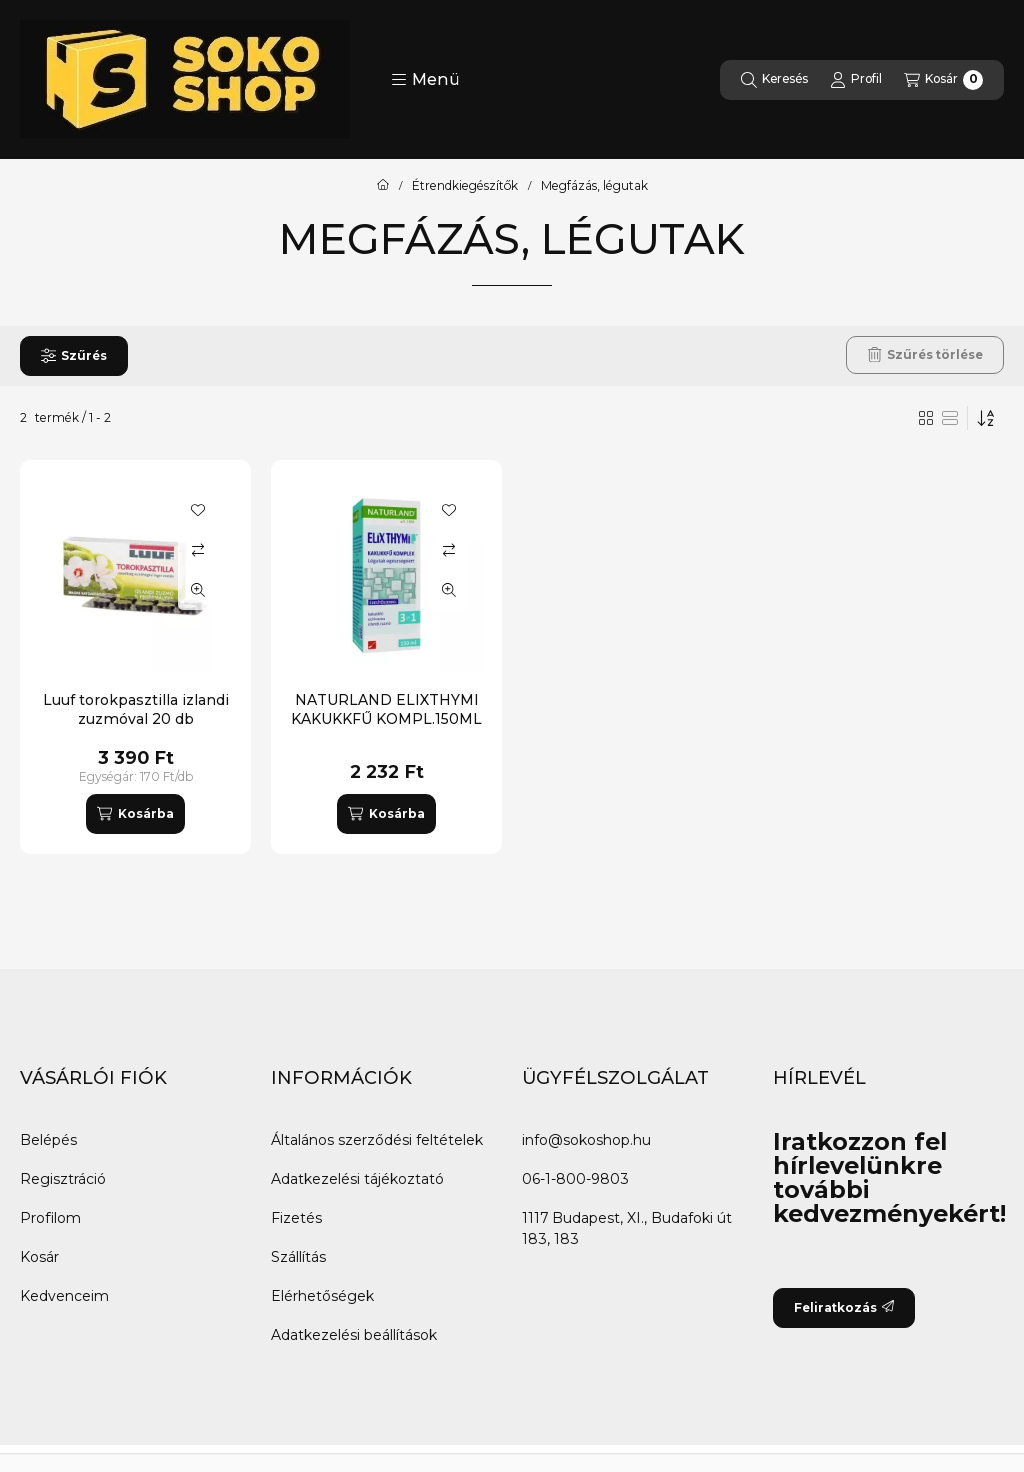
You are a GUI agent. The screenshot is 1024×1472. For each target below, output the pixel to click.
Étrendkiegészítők (465, 186)
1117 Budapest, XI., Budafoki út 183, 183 (627, 1228)
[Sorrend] (986, 418)
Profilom (50, 1218)
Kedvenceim (64, 1296)
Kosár (39, 1257)
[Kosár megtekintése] (943, 80)
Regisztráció (63, 1179)
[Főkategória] (383, 186)
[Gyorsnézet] (198, 590)
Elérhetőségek (322, 1296)
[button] (425, 80)
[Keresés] (774, 80)
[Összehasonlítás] (198, 550)
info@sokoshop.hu (586, 1140)
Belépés (48, 1140)
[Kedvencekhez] (198, 510)
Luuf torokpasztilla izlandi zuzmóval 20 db (136, 709)
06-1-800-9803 (575, 1179)
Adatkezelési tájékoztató (357, 1179)
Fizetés (296, 1218)
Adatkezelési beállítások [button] (354, 1335)
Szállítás (298, 1257)
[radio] (950, 418)
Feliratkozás (844, 1307)
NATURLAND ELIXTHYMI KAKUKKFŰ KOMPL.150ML (386, 709)
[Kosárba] (135, 814)
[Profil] (856, 80)
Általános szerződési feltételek (377, 1140)
